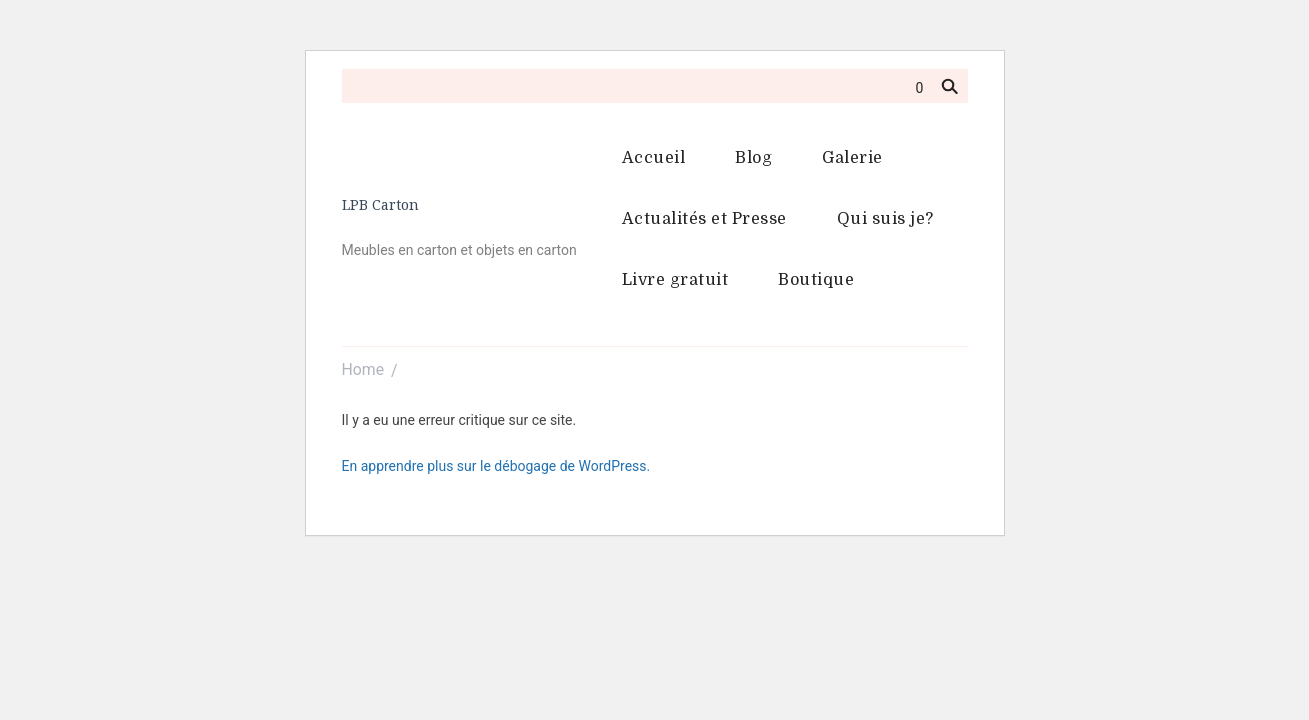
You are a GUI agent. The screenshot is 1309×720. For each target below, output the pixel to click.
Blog (753, 158)
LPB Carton (380, 204)
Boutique (816, 280)
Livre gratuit (675, 280)
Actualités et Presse (704, 219)
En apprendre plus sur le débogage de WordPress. (496, 466)
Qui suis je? (885, 219)
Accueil (654, 158)
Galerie (852, 158)
